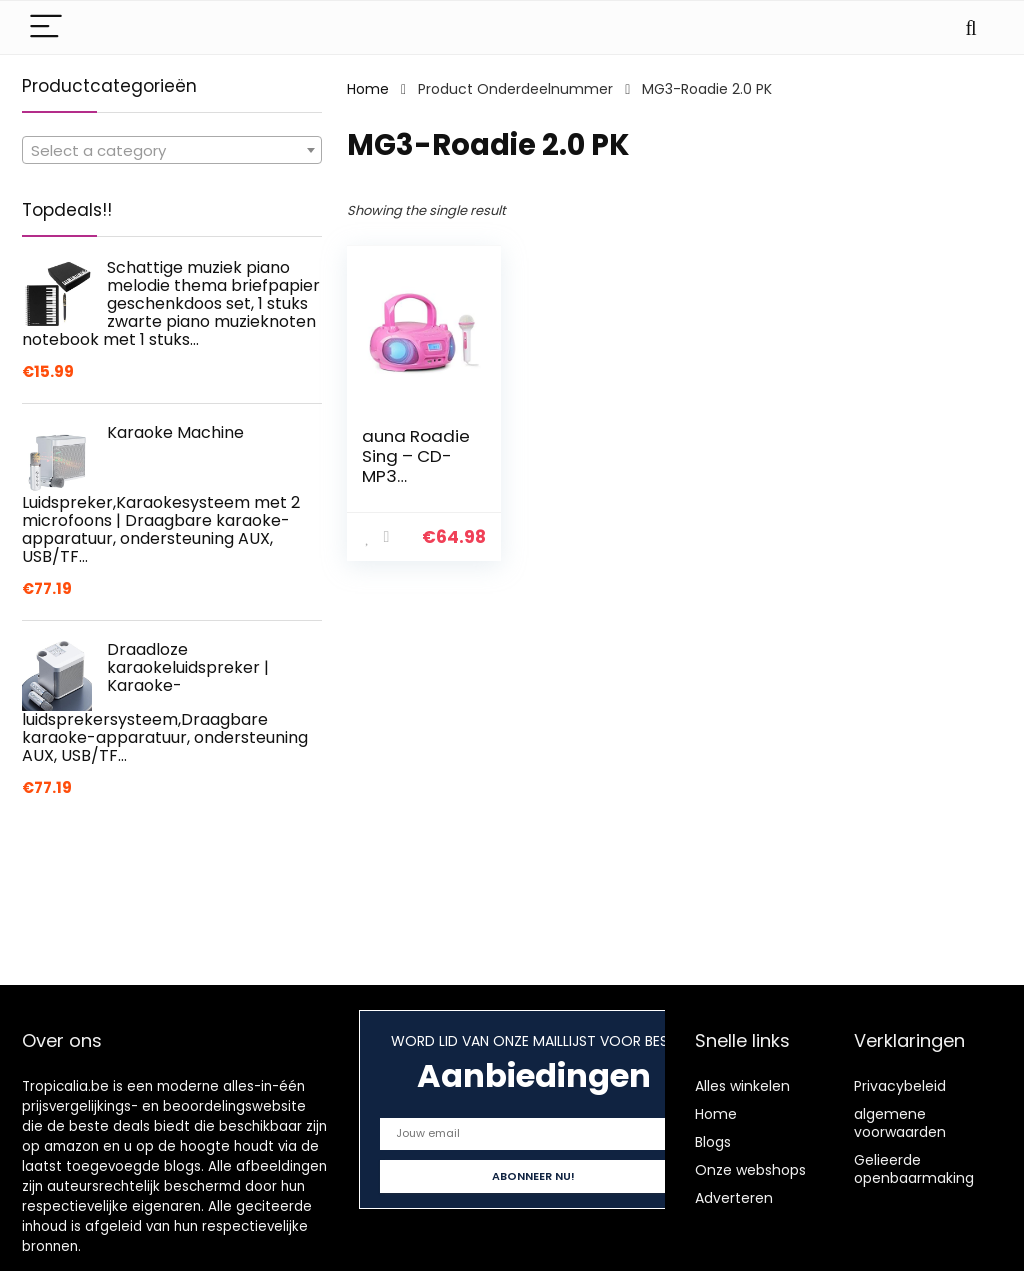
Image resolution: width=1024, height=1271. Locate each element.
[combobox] (172, 150)
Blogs (713, 1142)
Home (368, 89)
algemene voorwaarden (900, 1123)
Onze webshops (750, 1170)
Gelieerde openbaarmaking (914, 1169)
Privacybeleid (900, 1086)
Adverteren (734, 1198)
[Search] (971, 27)
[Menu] (46, 27)
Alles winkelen (742, 1086)
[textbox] (172, 151)
